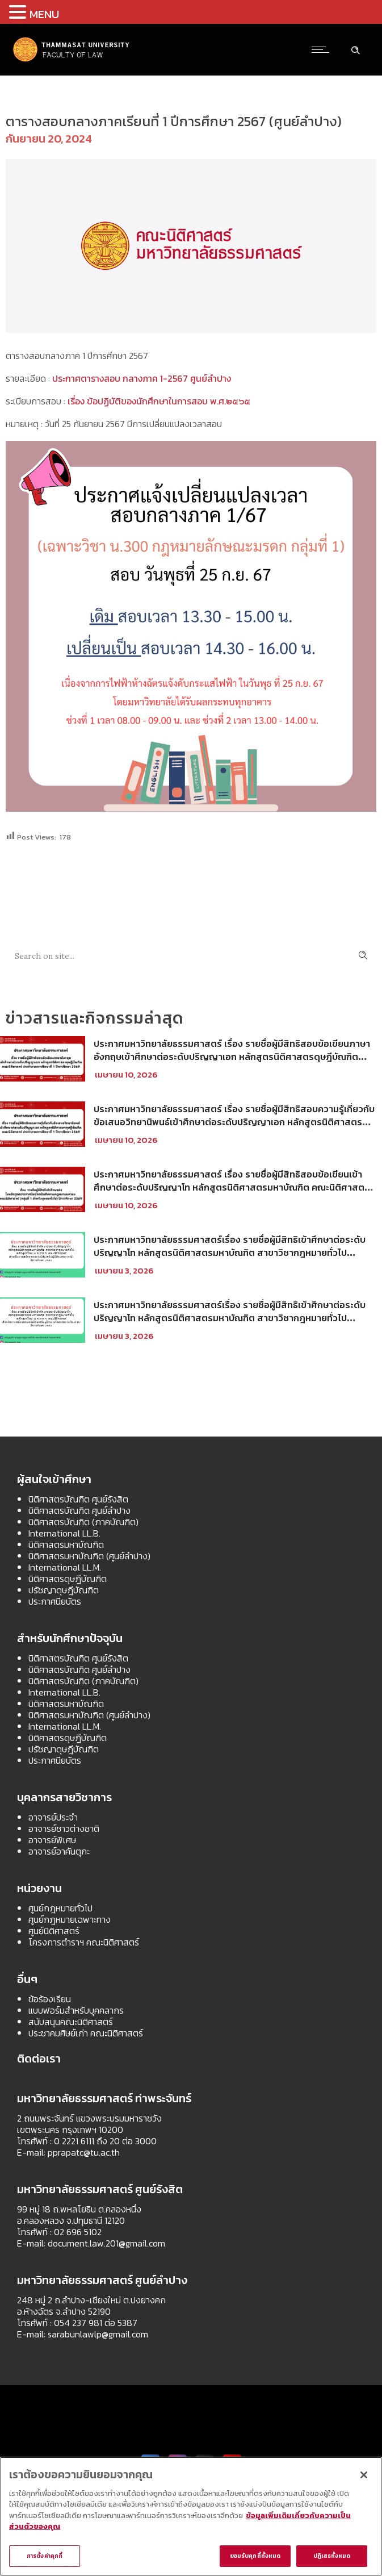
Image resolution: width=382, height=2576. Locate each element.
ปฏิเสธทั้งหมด (332, 2556)
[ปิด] (363, 2474)
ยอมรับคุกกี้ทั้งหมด (255, 2556)
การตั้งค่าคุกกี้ (44, 2556)
